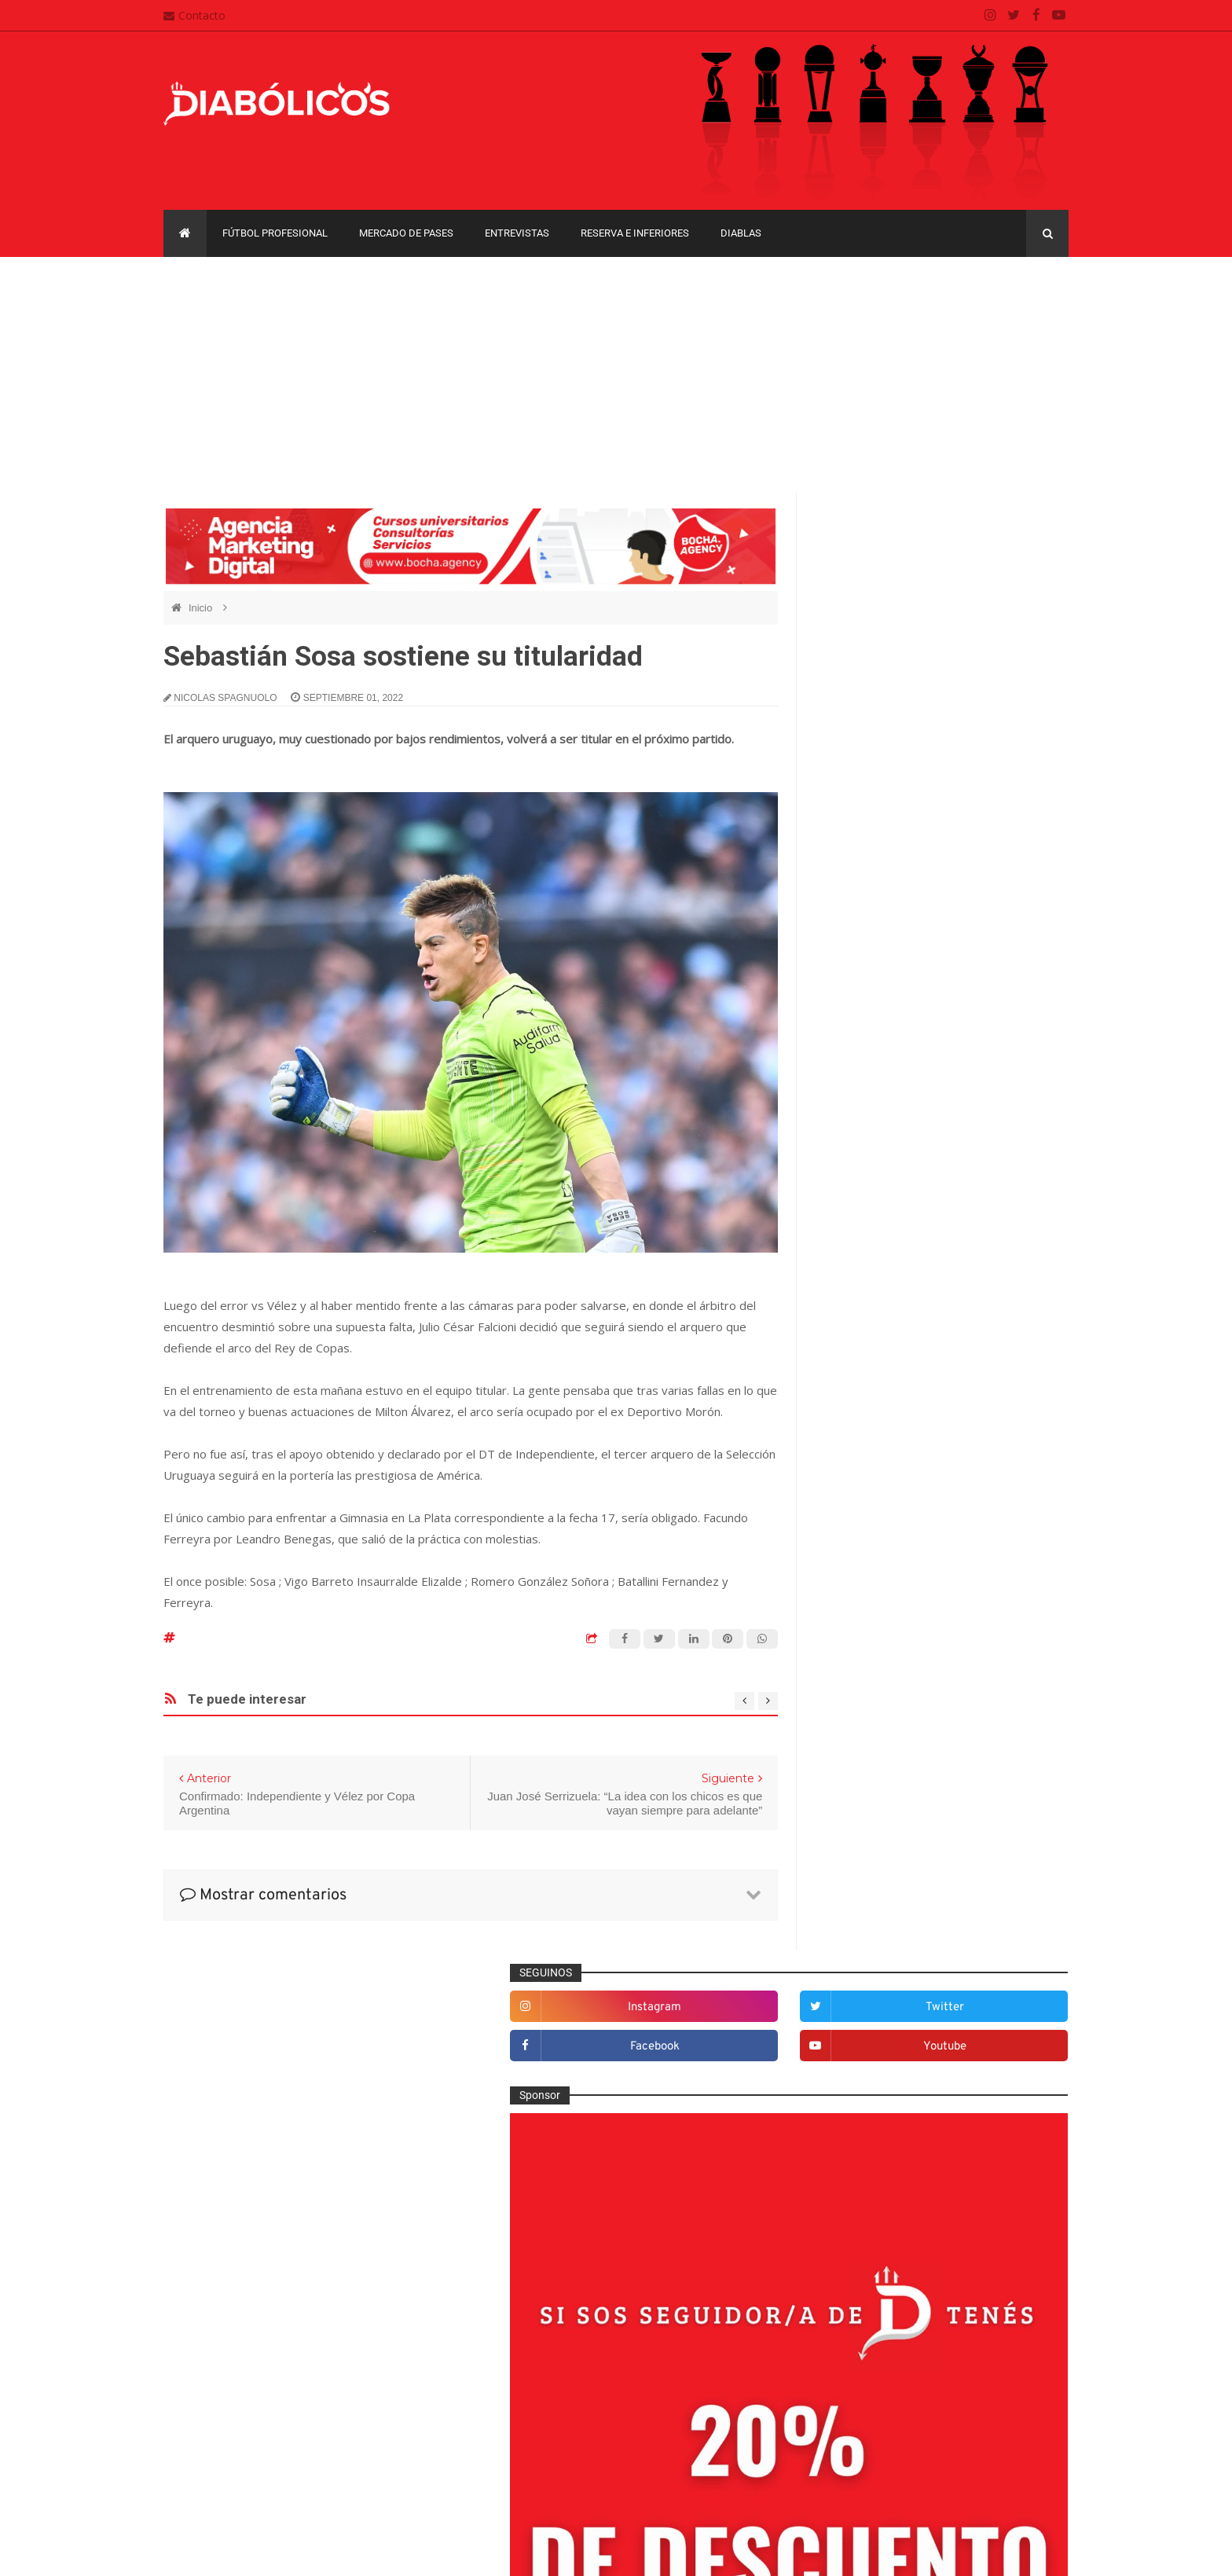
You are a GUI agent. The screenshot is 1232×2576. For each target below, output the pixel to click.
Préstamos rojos (868, 1916)
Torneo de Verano (988, 2176)
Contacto (194, 15)
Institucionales (864, 1813)
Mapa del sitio (519, 2413)
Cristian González (269, 2552)
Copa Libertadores (955, 2095)
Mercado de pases (406, 233)
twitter (1018, 561)
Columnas (853, 1556)
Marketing (853, 1839)
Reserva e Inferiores (635, 233)
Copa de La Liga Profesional (888, 2150)
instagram (887, 561)
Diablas (740, 233)
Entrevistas (517, 233)
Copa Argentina (858, 2095)
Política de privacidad (538, 2444)
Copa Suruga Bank (979, 2122)
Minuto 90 (853, 1890)
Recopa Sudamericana (874, 2176)
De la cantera (861, 1581)
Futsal (844, 1736)
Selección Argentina (877, 2019)
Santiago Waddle (364, 2552)
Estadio (847, 1710)
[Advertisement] (616, 375)
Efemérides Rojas (872, 1659)
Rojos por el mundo (876, 1993)
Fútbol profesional (275, 233)
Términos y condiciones (543, 2474)
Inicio (202, 608)
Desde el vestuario (874, 1607)
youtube (1018, 600)
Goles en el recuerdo (880, 1788)
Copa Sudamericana (869, 2122)
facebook (886, 600)
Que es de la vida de (879, 1942)
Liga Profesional (1010, 2150)
